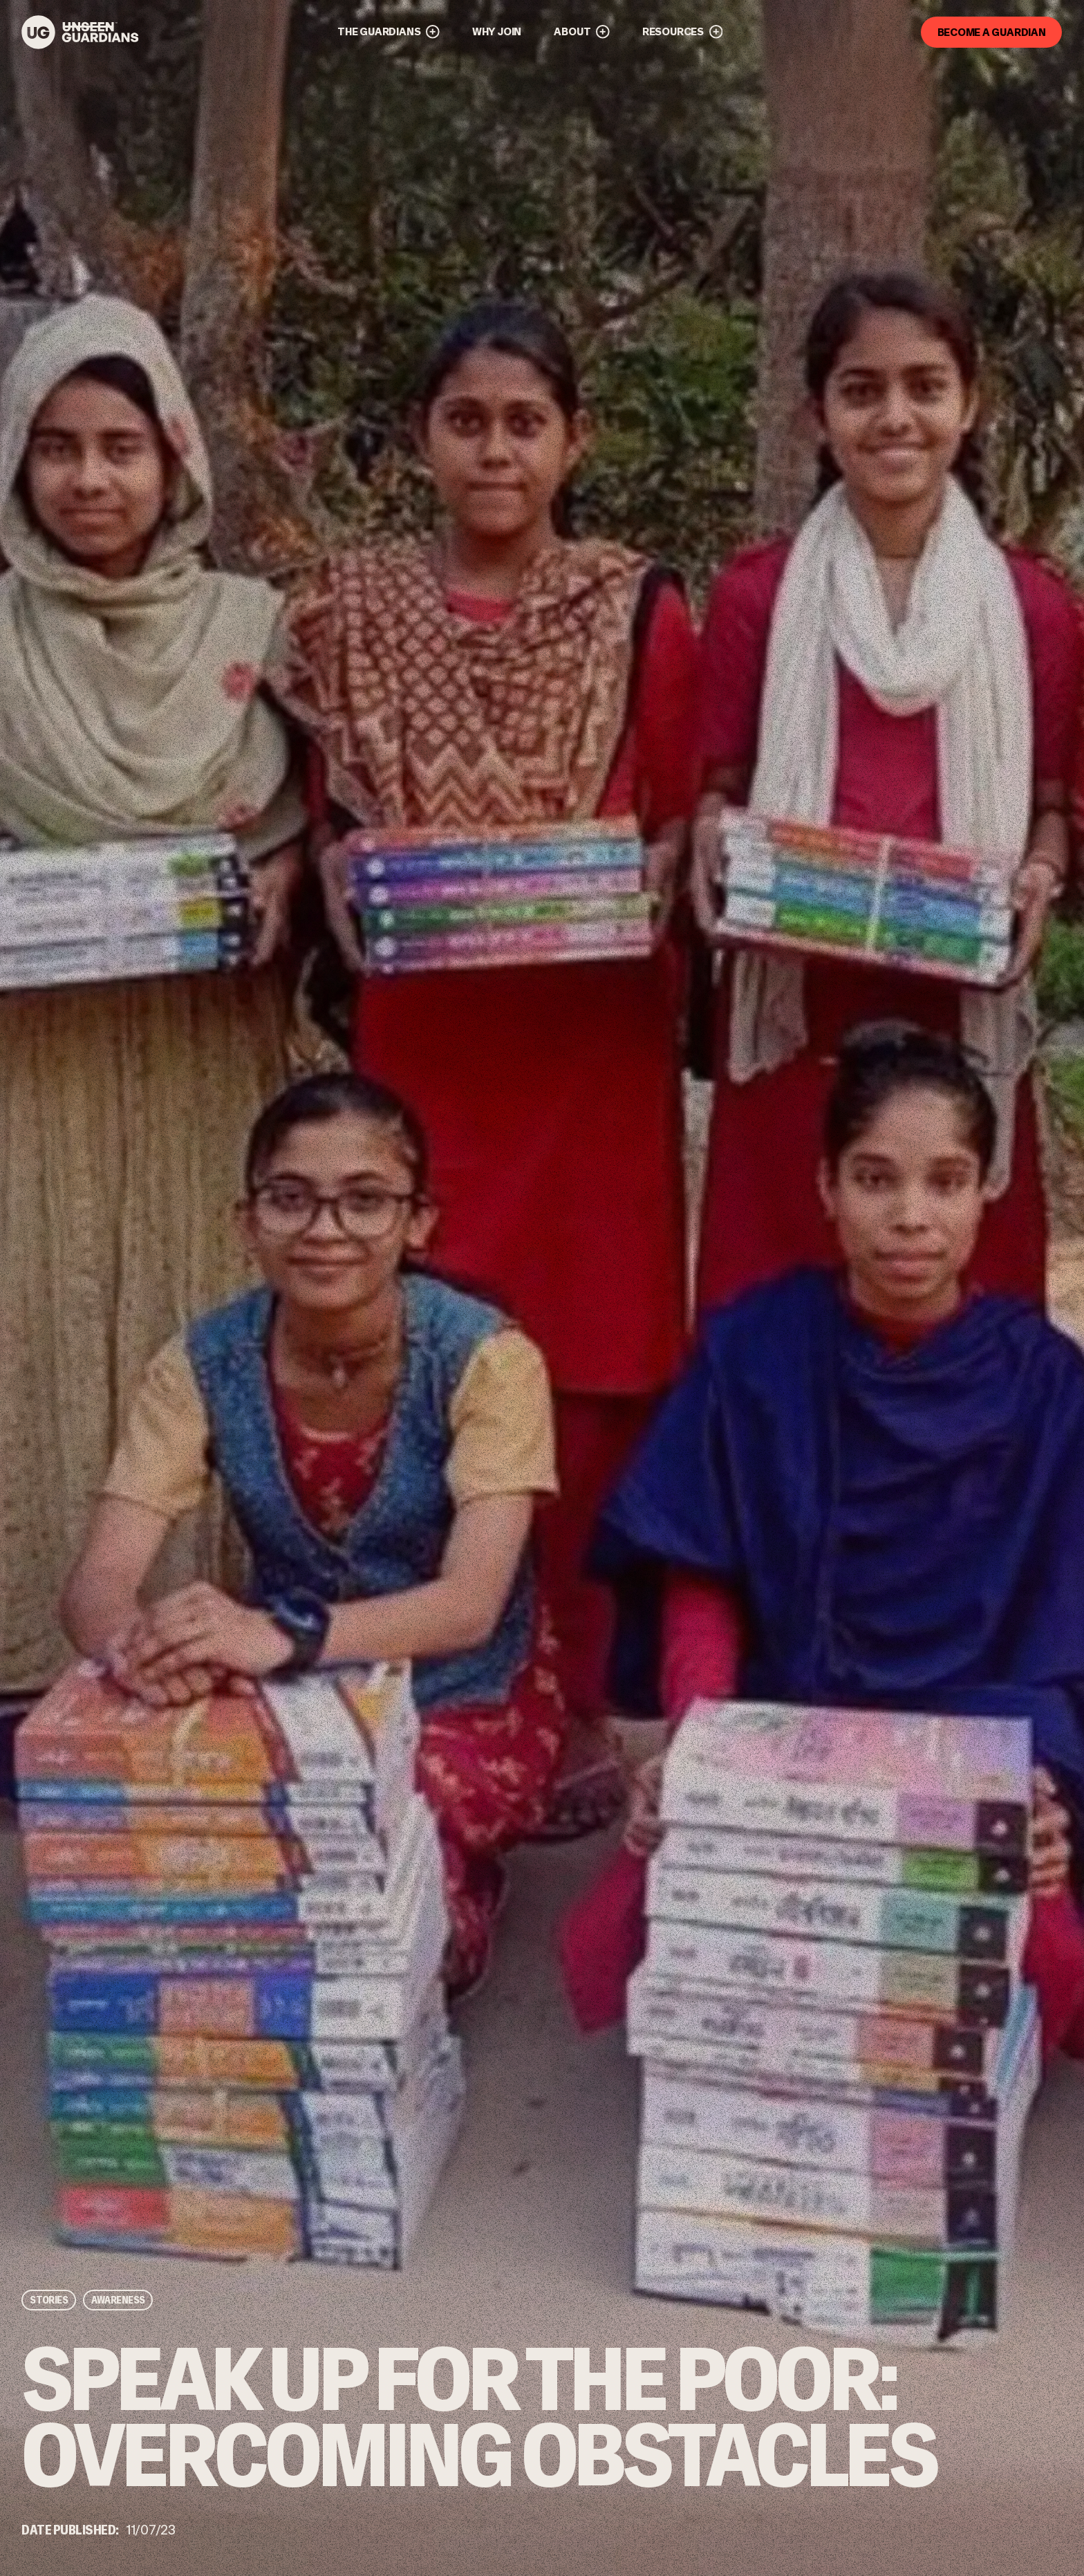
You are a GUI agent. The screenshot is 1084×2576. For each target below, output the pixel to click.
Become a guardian (991, 31)
